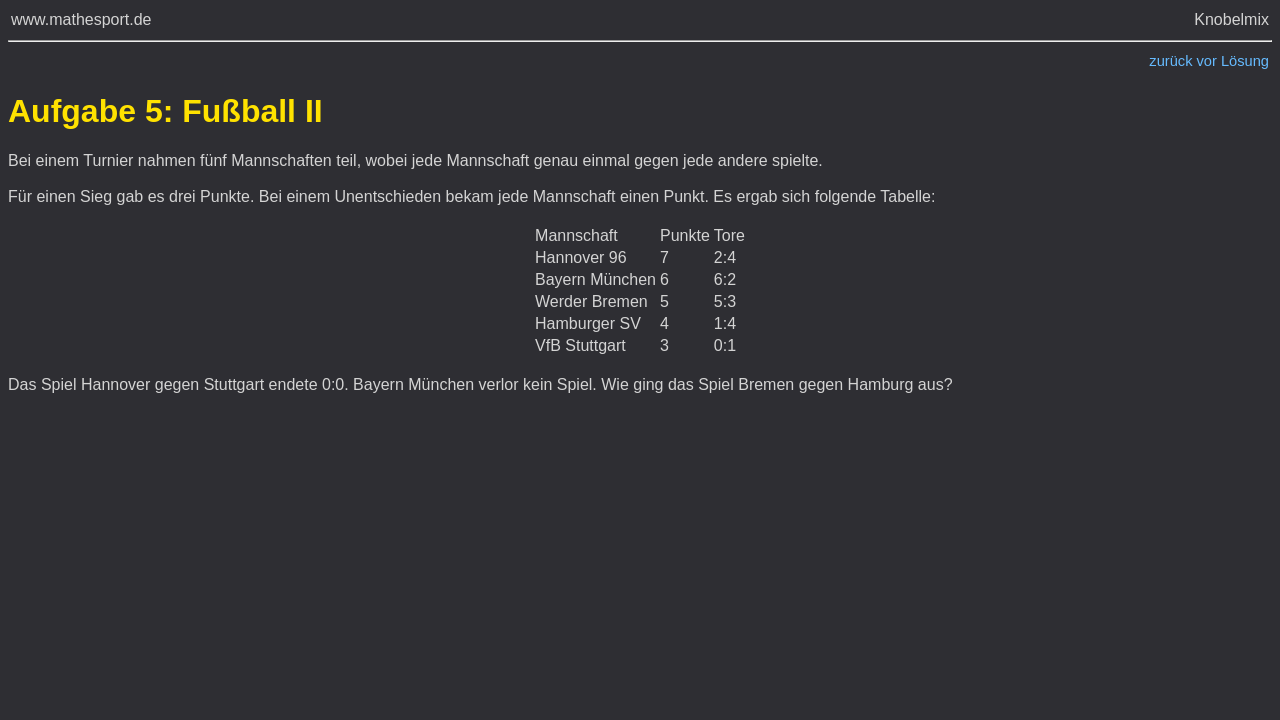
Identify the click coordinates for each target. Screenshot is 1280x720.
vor (1207, 61)
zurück (1170, 61)
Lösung (1245, 61)
